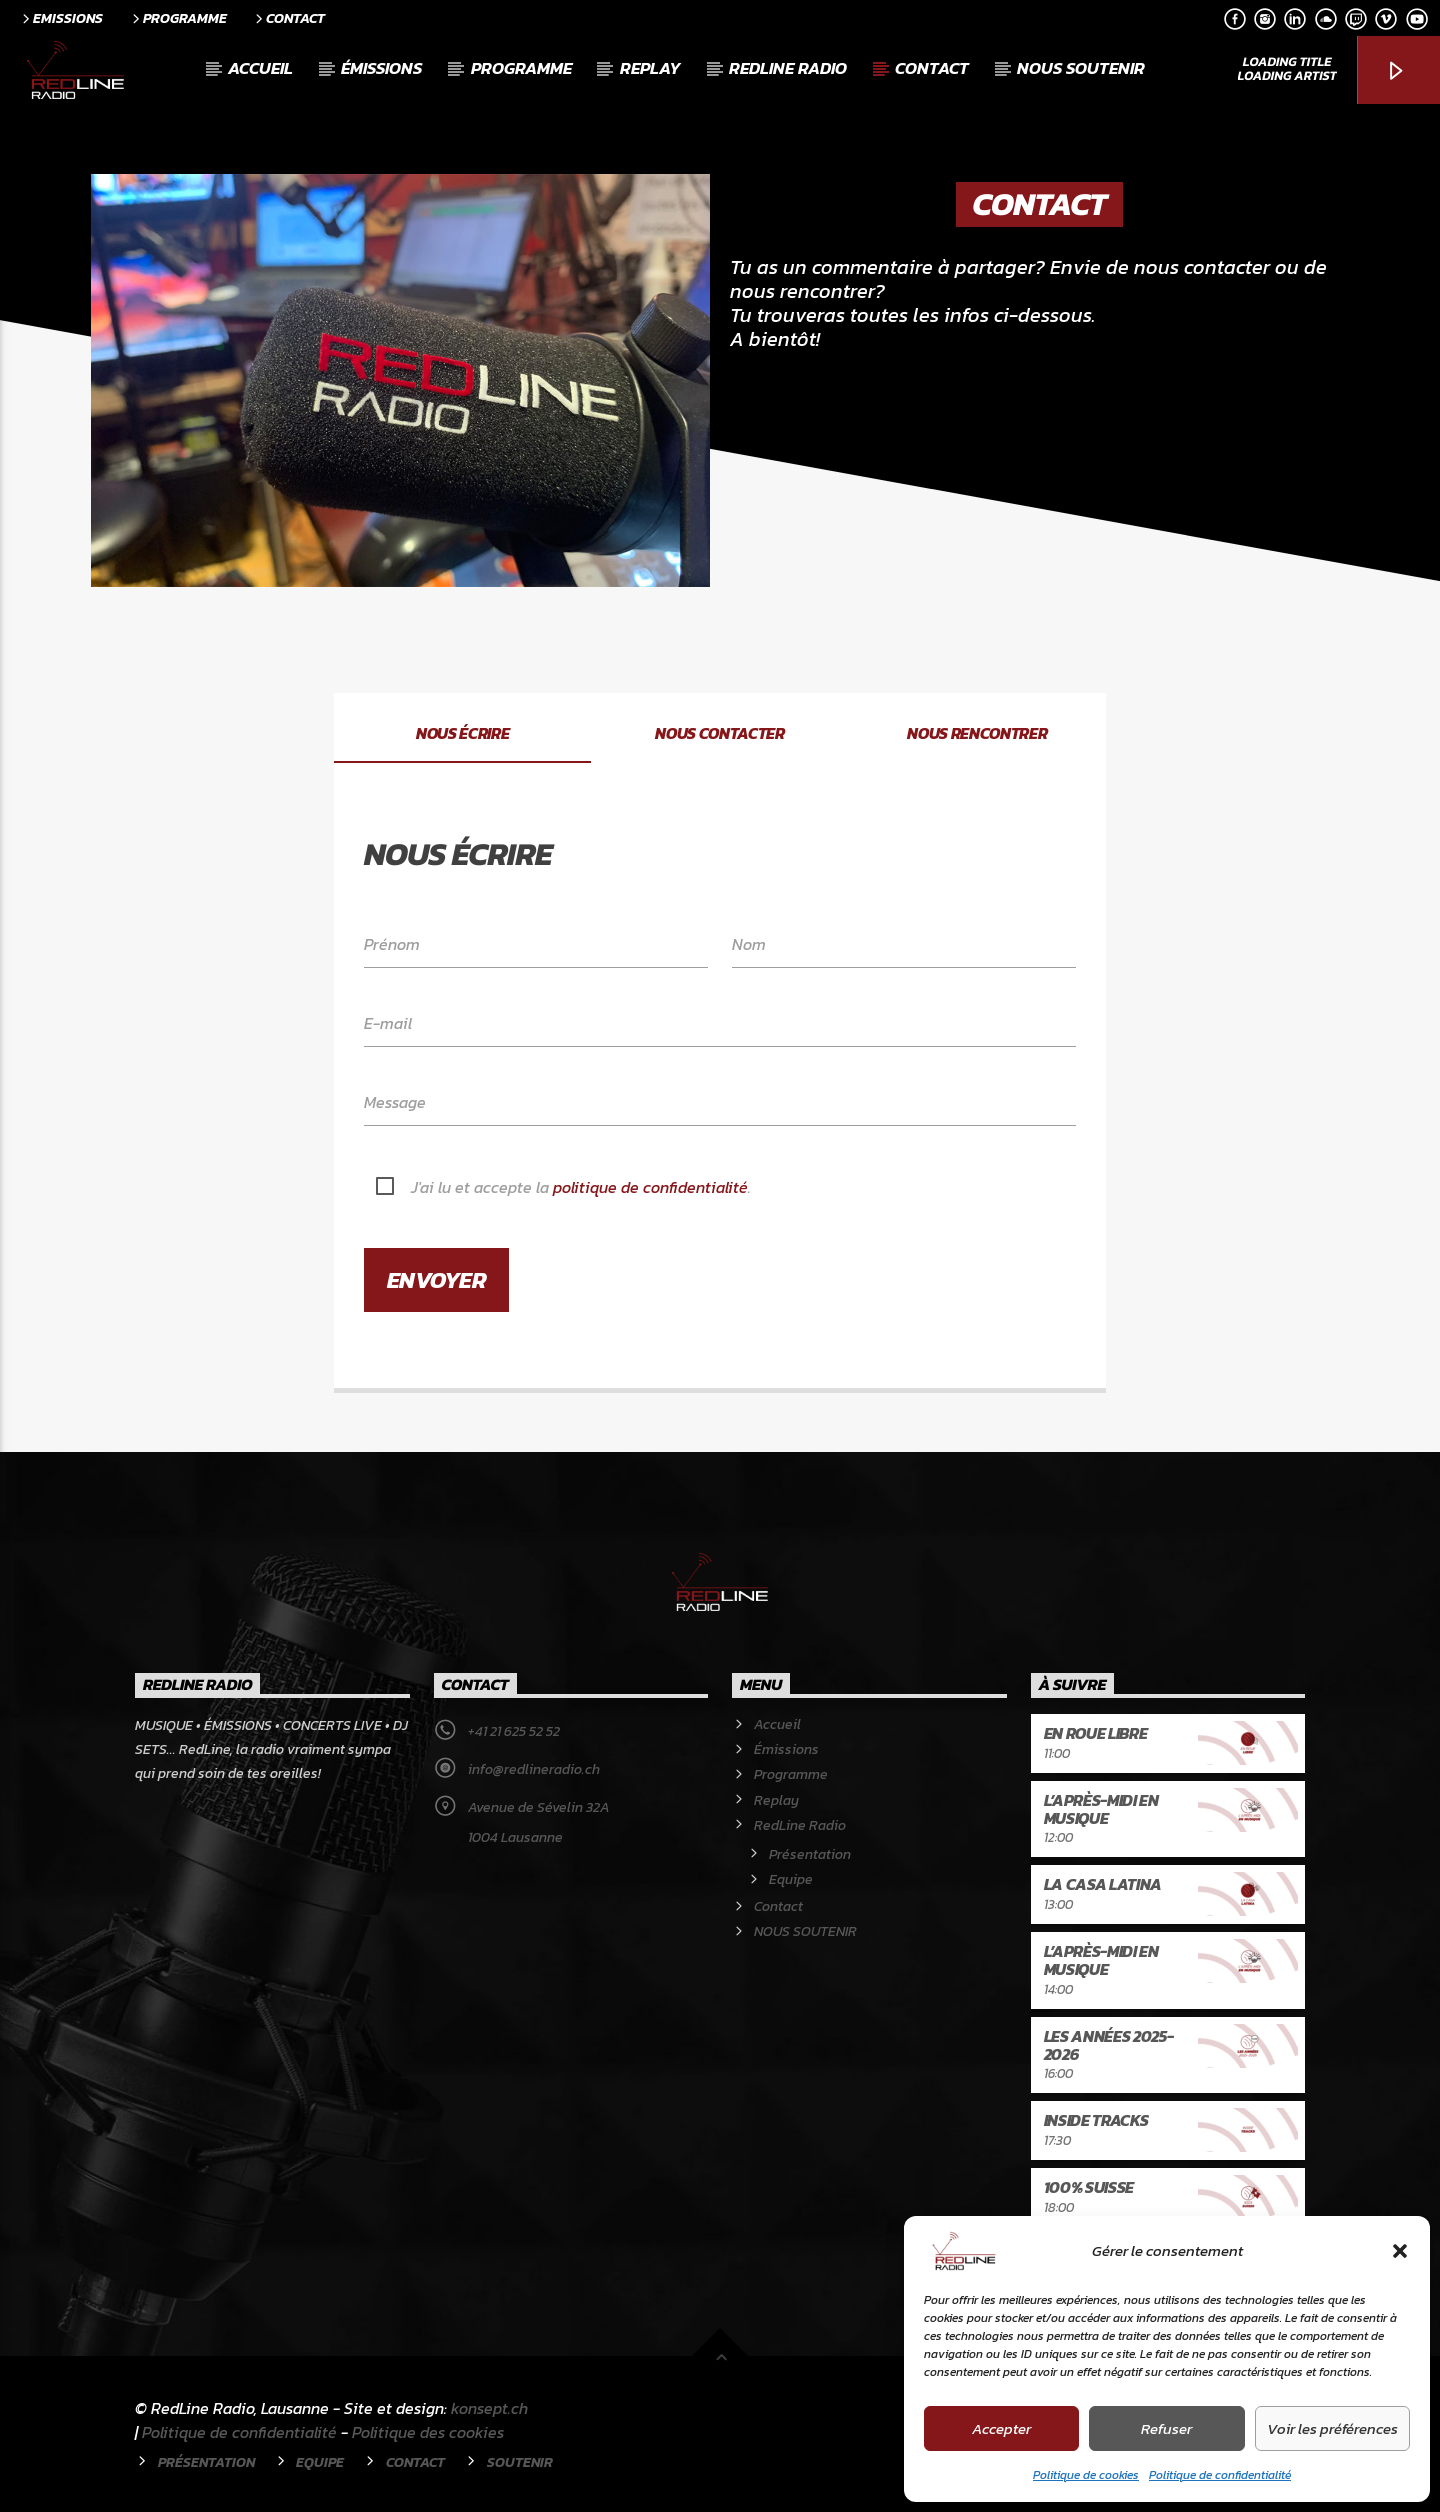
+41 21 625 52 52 (514, 1731)
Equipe (791, 1879)
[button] (1400, 2251)
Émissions (381, 68)
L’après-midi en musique (1101, 1809)
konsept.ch (489, 2408)
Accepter (1001, 2428)
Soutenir (520, 2462)
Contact (288, 18)
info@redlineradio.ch (534, 1769)
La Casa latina (1103, 1884)
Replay (650, 68)
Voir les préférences (1332, 2428)
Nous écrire (462, 733)
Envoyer (437, 1280)
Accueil (260, 68)
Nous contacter (720, 733)
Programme (178, 18)
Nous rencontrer (977, 733)
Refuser (1166, 2428)
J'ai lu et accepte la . (581, 1187)
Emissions (61, 18)
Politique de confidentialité (1220, 2475)
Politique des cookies (428, 2432)
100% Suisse (1089, 2187)
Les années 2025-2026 (1109, 2045)
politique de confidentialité (650, 1187)
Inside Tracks (1096, 2120)
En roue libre (1096, 1733)
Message (395, 1102)
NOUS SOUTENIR (1081, 68)
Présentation (810, 1854)
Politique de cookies (1086, 2475)
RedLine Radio (788, 68)
